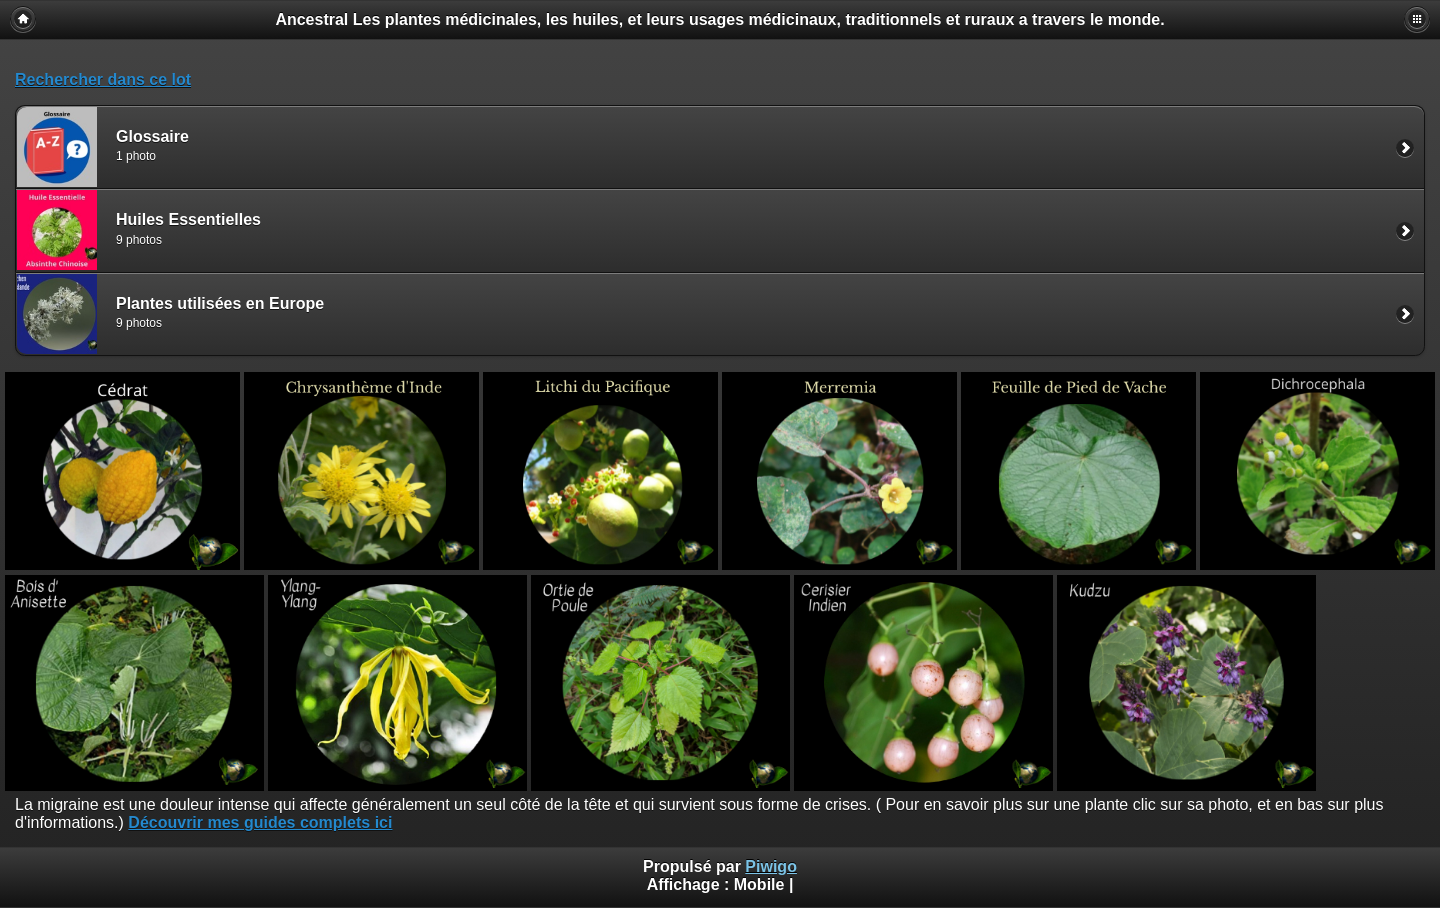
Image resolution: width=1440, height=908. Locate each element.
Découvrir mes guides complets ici (260, 822)
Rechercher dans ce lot (103, 79)
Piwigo (771, 866)
